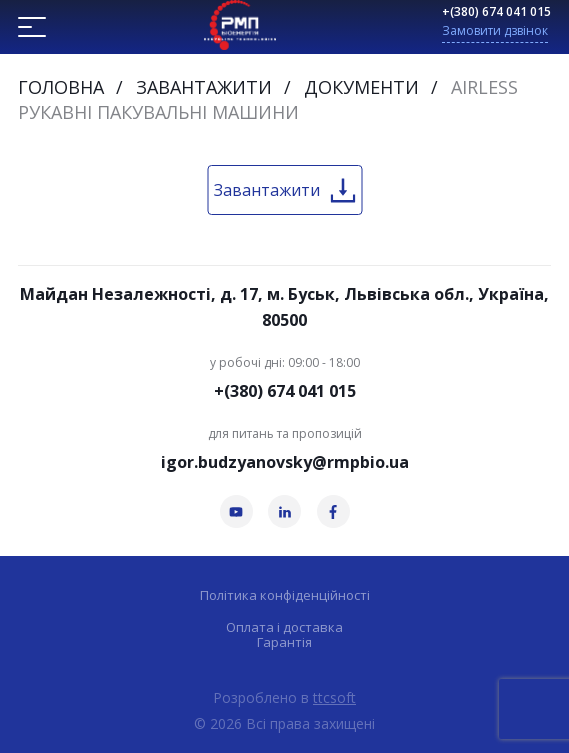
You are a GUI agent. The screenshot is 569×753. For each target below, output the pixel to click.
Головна (61, 87)
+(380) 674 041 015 (496, 11)
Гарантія (284, 642)
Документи (361, 87)
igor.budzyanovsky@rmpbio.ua (285, 462)
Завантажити (204, 87)
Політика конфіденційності (285, 595)
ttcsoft (334, 697)
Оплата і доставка (284, 627)
